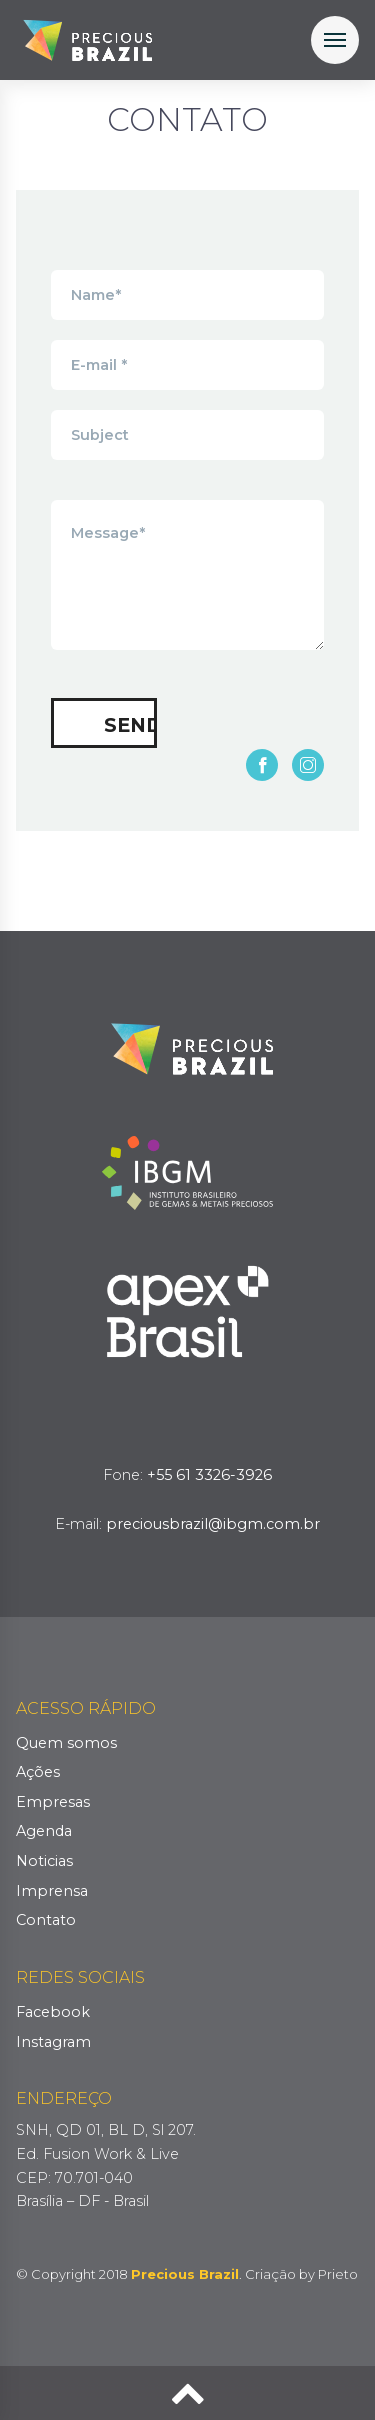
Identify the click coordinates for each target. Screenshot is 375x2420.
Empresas (53, 1802)
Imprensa (52, 1891)
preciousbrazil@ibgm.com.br (213, 1524)
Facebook (53, 2012)
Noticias (44, 1861)
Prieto (338, 2274)
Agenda (44, 1831)
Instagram (53, 2042)
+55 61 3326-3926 (209, 1475)
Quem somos (66, 1743)
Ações (38, 1772)
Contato (46, 1920)
